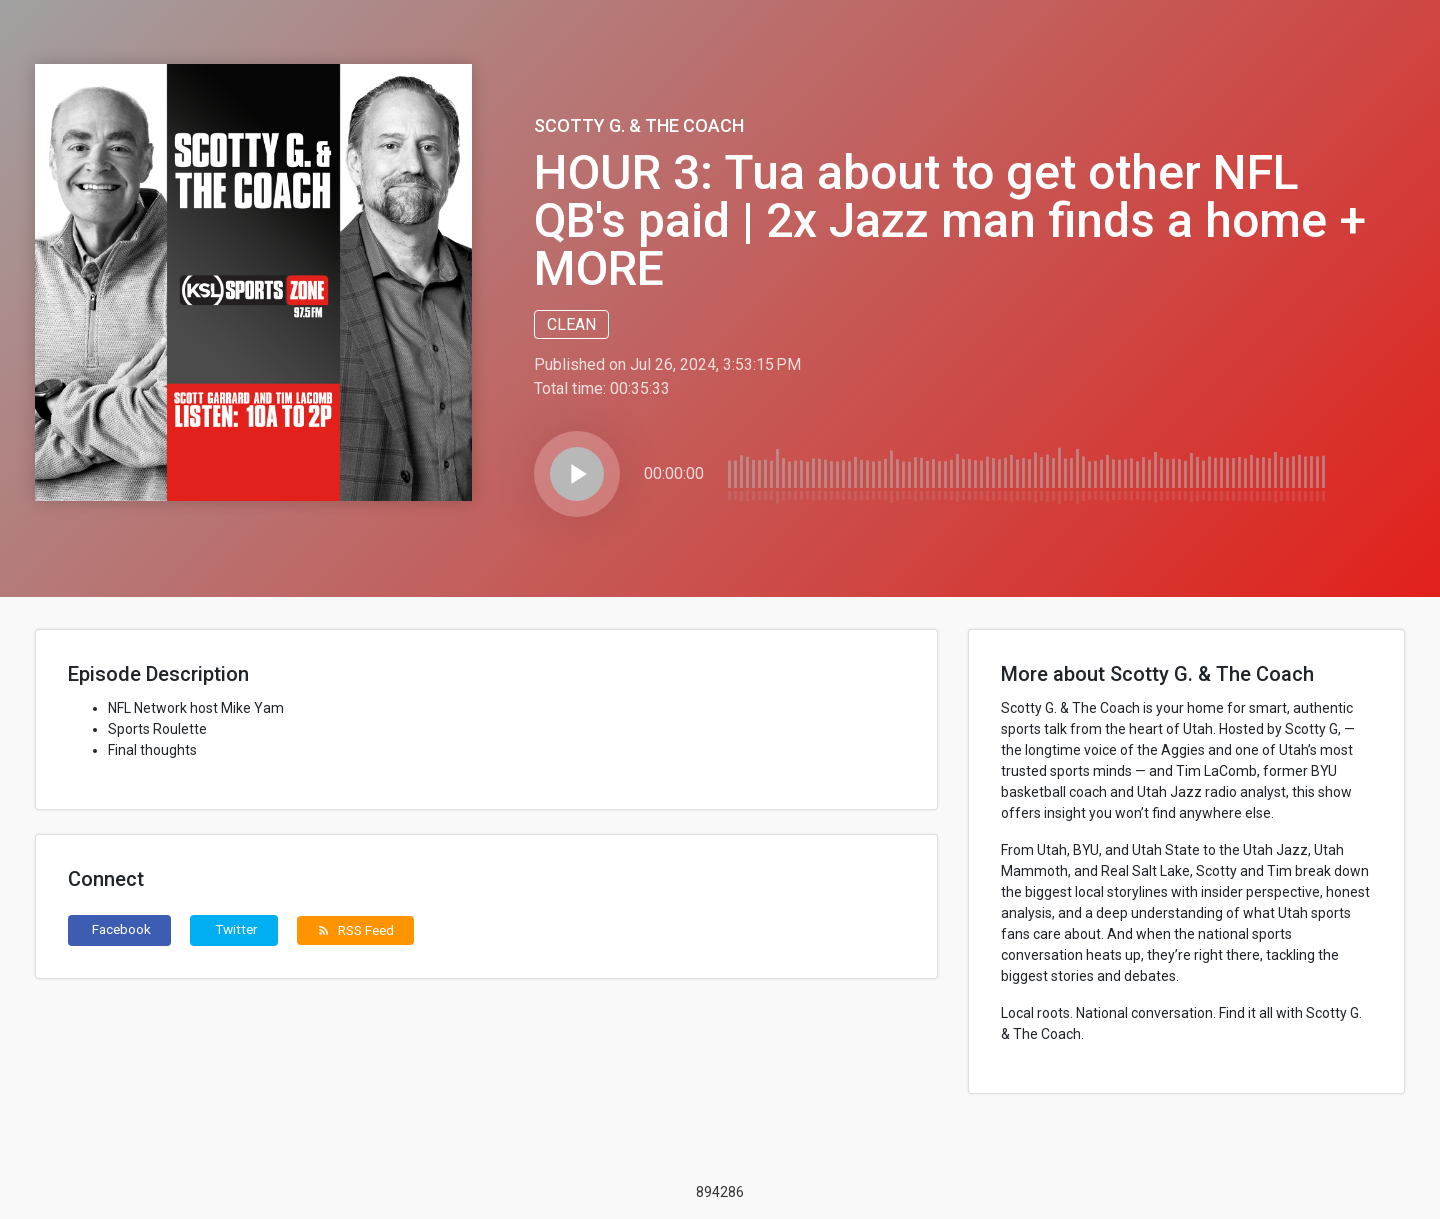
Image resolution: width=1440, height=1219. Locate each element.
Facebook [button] (121, 929)
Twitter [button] (236, 929)
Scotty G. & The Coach (639, 125)
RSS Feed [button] (355, 930)
